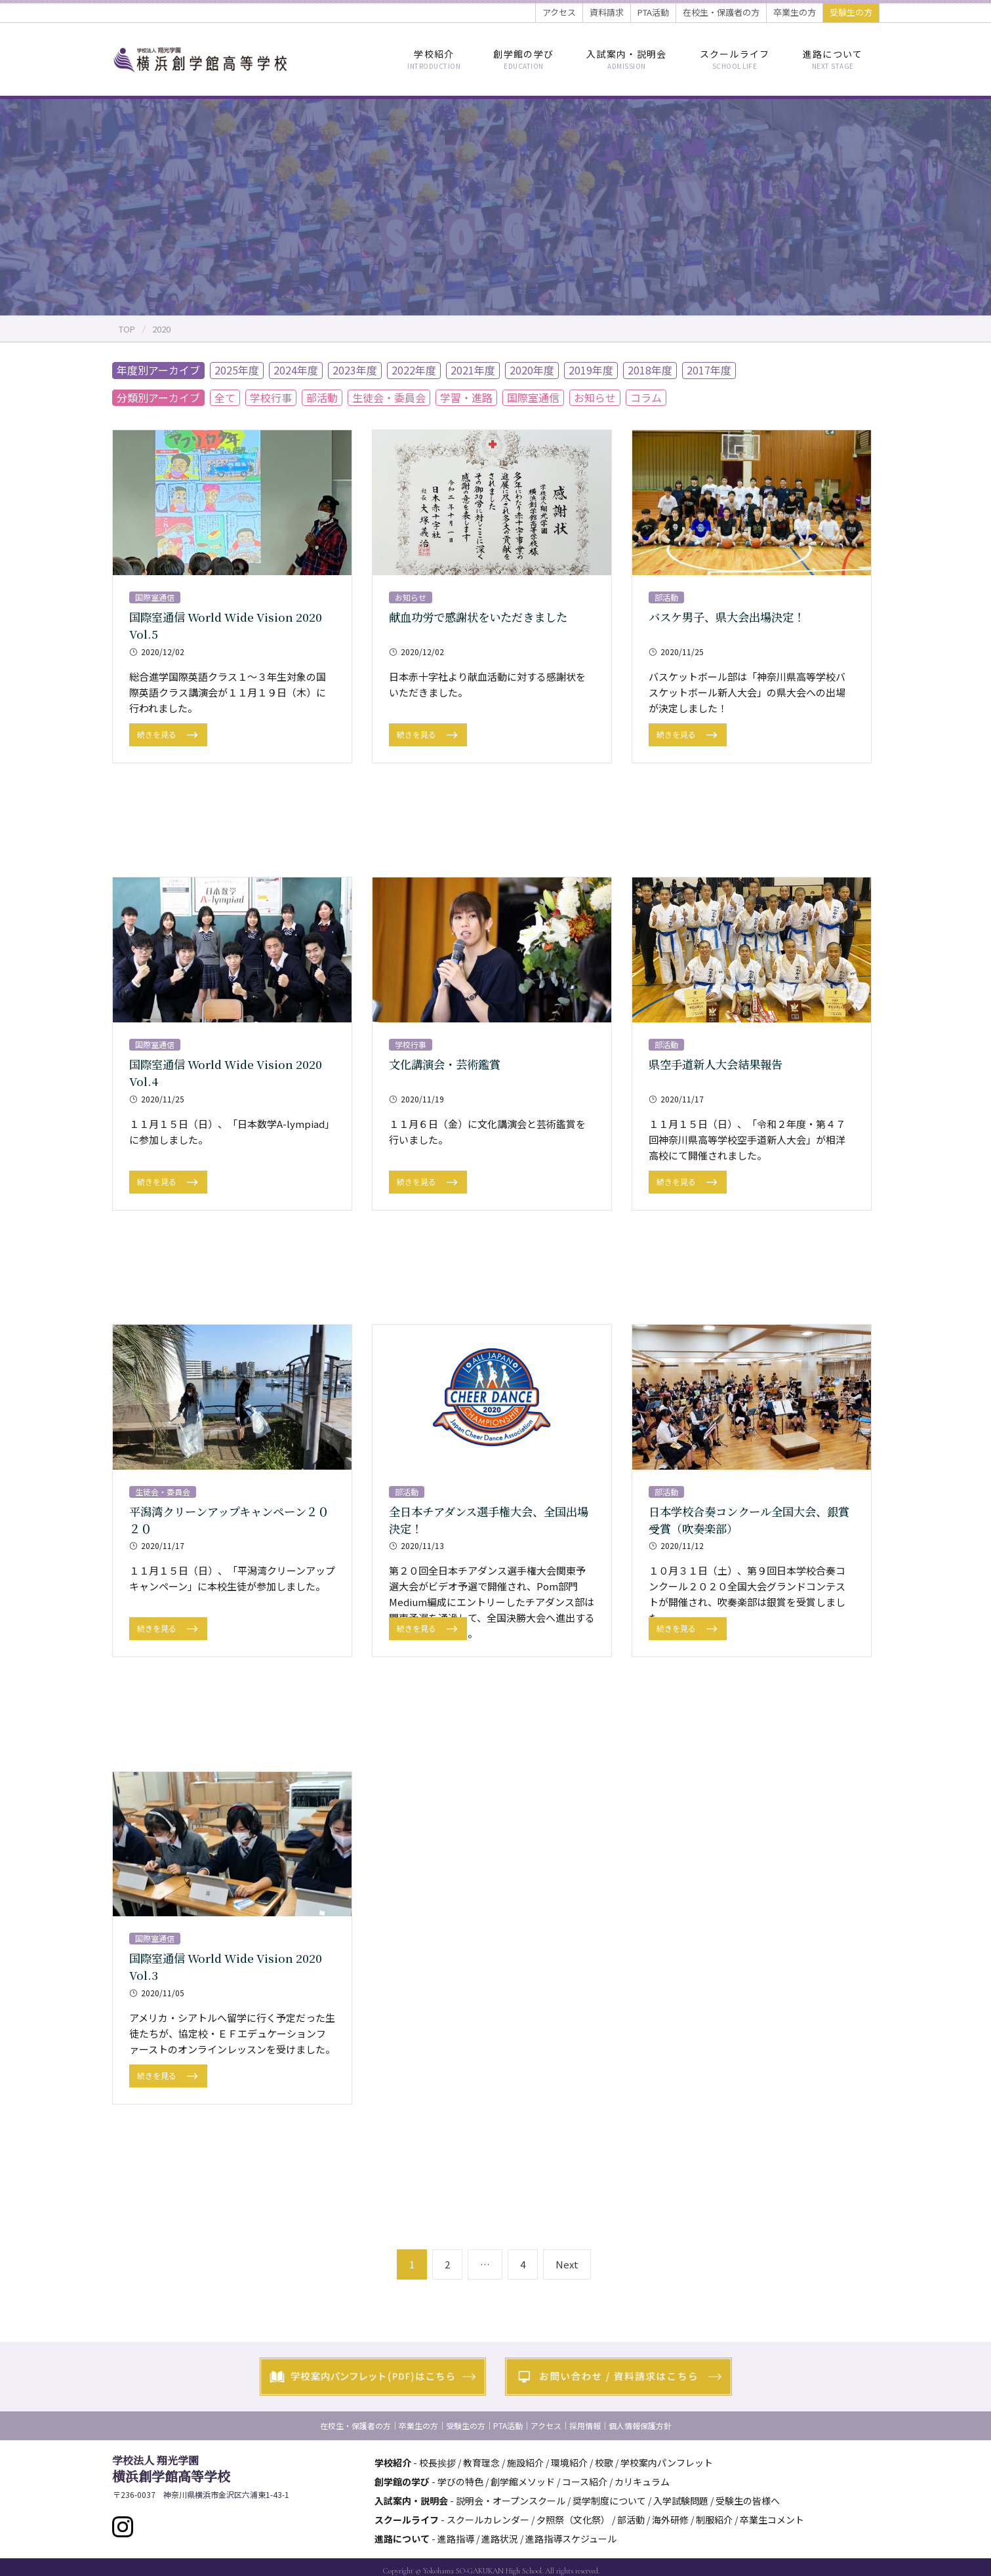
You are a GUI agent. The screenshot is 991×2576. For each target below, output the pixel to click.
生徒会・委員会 (389, 397)
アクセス (559, 12)
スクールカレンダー (488, 2519)
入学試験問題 (680, 2500)
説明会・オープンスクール (510, 2500)
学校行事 (271, 397)
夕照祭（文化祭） (573, 2519)
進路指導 (455, 2538)
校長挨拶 (437, 2462)
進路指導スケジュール (571, 2538)
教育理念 (481, 2462)
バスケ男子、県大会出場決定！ (731, 616)
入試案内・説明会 (626, 59)
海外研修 (670, 2519)
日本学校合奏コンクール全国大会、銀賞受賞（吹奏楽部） (749, 1519)
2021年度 (473, 370)
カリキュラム (642, 2481)
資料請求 (607, 12)
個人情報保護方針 (640, 2425)
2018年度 (650, 370)
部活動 (322, 397)
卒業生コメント (772, 2519)
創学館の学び (523, 59)
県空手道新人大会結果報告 (719, 1063)
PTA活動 (653, 12)
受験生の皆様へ (748, 2500)
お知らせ (595, 397)
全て (224, 397)
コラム (646, 397)
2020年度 (532, 370)
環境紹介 (569, 2462)
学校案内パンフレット (666, 2462)
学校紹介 (433, 59)
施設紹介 (525, 2462)
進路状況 (499, 2538)
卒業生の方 (794, 12)
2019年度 (591, 370)
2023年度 (355, 370)
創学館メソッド (523, 2481)
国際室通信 (533, 397)
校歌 (604, 2462)
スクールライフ (735, 59)
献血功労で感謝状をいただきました (483, 616)
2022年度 (414, 370)
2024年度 (295, 370)
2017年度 (709, 370)
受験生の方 (851, 12)
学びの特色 (460, 2481)
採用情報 (585, 2425)
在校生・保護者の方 (721, 12)
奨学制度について (609, 2500)
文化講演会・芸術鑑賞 (448, 1063)
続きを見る (157, 734)
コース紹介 (584, 2481)
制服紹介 (714, 2519)
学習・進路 (466, 397)
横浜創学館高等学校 (171, 2469)
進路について (833, 59)
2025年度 (236, 370)
